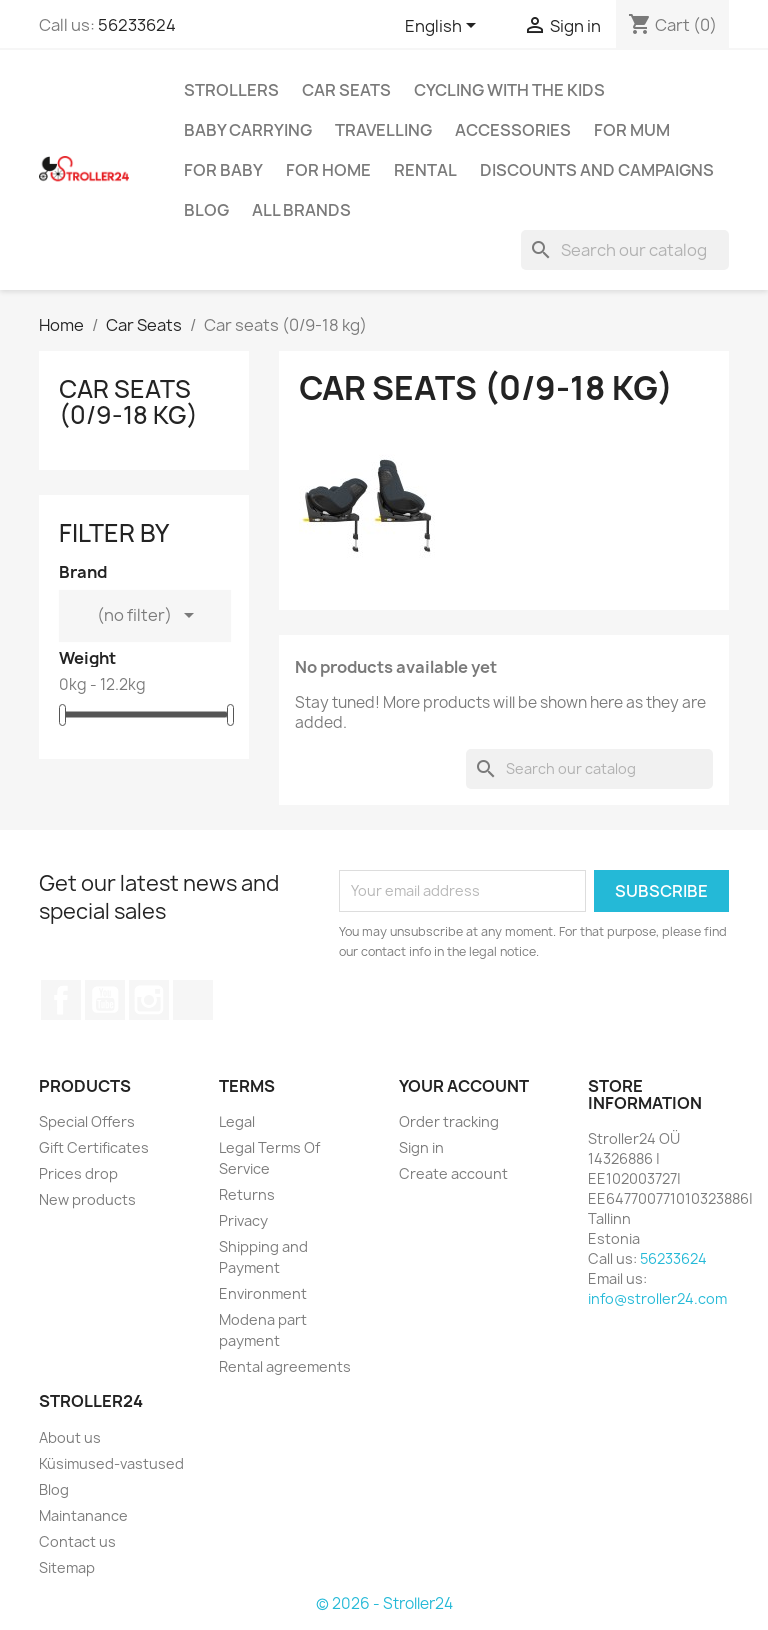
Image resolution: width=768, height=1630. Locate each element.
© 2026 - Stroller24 (384, 1603)
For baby (223, 170)
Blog (206, 210)
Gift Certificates (94, 1147)
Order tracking (449, 1121)
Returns (247, 1194)
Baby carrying (248, 130)
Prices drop (78, 1173)
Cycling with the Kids (509, 90)
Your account (464, 1086)
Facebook (61, 1000)
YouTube (105, 1000)
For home (328, 170)
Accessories (513, 130)
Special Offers (87, 1121)
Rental (425, 170)
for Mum (632, 130)
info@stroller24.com (657, 1298)
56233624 (137, 25)
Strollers (231, 90)
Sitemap (67, 1567)
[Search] (625, 250)
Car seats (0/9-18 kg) (128, 402)
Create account (453, 1173)
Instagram (149, 1000)
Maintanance (83, 1515)
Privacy (243, 1220)
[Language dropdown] (444, 27)
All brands (301, 210)
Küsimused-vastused (111, 1463)
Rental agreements (285, 1366)
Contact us (77, 1541)
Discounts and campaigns (597, 170)
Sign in (421, 1147)
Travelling (383, 130)
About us (70, 1437)
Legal (237, 1121)
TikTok (193, 1000)
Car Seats (346, 90)
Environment (263, 1293)
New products (87, 1199)
